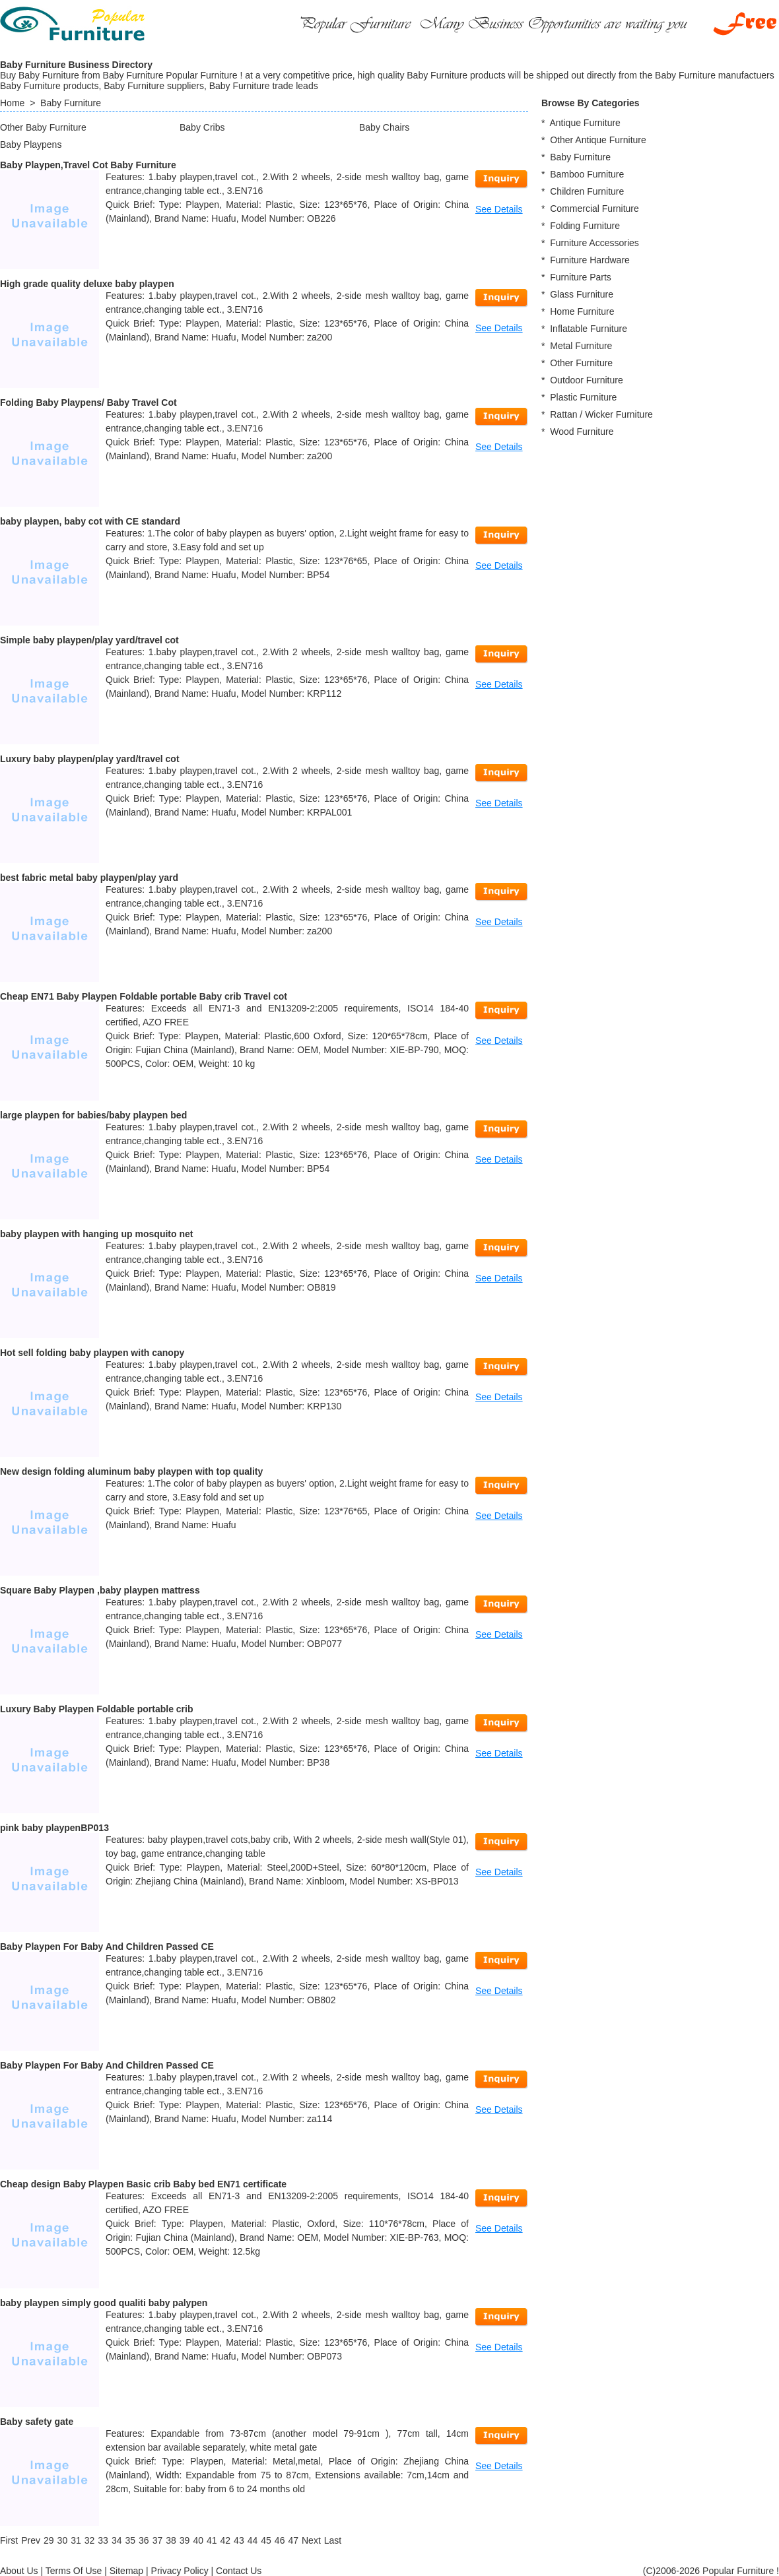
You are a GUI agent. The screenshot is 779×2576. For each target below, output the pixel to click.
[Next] (311, 2540)
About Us (19, 2570)
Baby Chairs (384, 127)
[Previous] (30, 2540)
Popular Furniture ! (740, 2570)
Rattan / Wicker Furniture (601, 414)
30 (62, 2540)
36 (144, 2540)
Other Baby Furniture (43, 127)
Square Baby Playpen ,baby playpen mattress (100, 1590)
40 (198, 2540)
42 (225, 2540)
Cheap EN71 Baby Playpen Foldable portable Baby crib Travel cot (143, 996)
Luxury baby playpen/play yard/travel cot (90, 759)
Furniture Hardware (590, 260)
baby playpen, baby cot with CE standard (90, 521)
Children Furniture (587, 191)
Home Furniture (582, 311)
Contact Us (238, 2570)
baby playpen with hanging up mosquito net (96, 1234)
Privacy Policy (180, 2570)
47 (293, 2540)
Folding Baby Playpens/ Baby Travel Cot (88, 402)
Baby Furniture (70, 103)
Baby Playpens (30, 144)
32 (90, 2540)
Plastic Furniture (583, 397)
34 (117, 2540)
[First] (9, 2540)
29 (49, 2540)
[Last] (332, 2540)
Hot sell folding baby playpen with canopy (92, 1352)
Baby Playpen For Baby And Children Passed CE (107, 1946)
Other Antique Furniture (598, 140)
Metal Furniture (581, 345)
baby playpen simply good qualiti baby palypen (103, 2303)
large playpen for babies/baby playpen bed (93, 1115)
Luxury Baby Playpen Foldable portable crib (96, 1709)
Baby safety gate (36, 2421)
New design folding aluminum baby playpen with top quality (131, 1471)
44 (253, 2540)
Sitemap (126, 2570)
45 (266, 2540)
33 (103, 2540)
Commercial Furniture (594, 208)
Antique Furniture (584, 122)
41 (212, 2540)
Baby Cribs (202, 127)
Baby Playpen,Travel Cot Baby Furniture (88, 165)
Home (12, 103)
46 (280, 2540)
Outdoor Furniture (586, 380)
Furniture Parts (580, 277)
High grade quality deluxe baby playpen (87, 283)
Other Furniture (581, 363)
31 (76, 2540)
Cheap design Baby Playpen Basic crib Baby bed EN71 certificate (143, 2184)
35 (130, 2540)
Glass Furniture (581, 294)
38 (171, 2540)
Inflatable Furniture (588, 328)
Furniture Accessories (594, 243)
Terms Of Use (74, 2570)
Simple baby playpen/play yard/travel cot (89, 640)
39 (185, 2540)
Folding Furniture (585, 225)
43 (239, 2540)
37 (157, 2540)
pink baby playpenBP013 (54, 1827)
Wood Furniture (581, 431)
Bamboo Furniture (587, 174)
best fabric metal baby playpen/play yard (89, 877)
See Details (499, 209)
